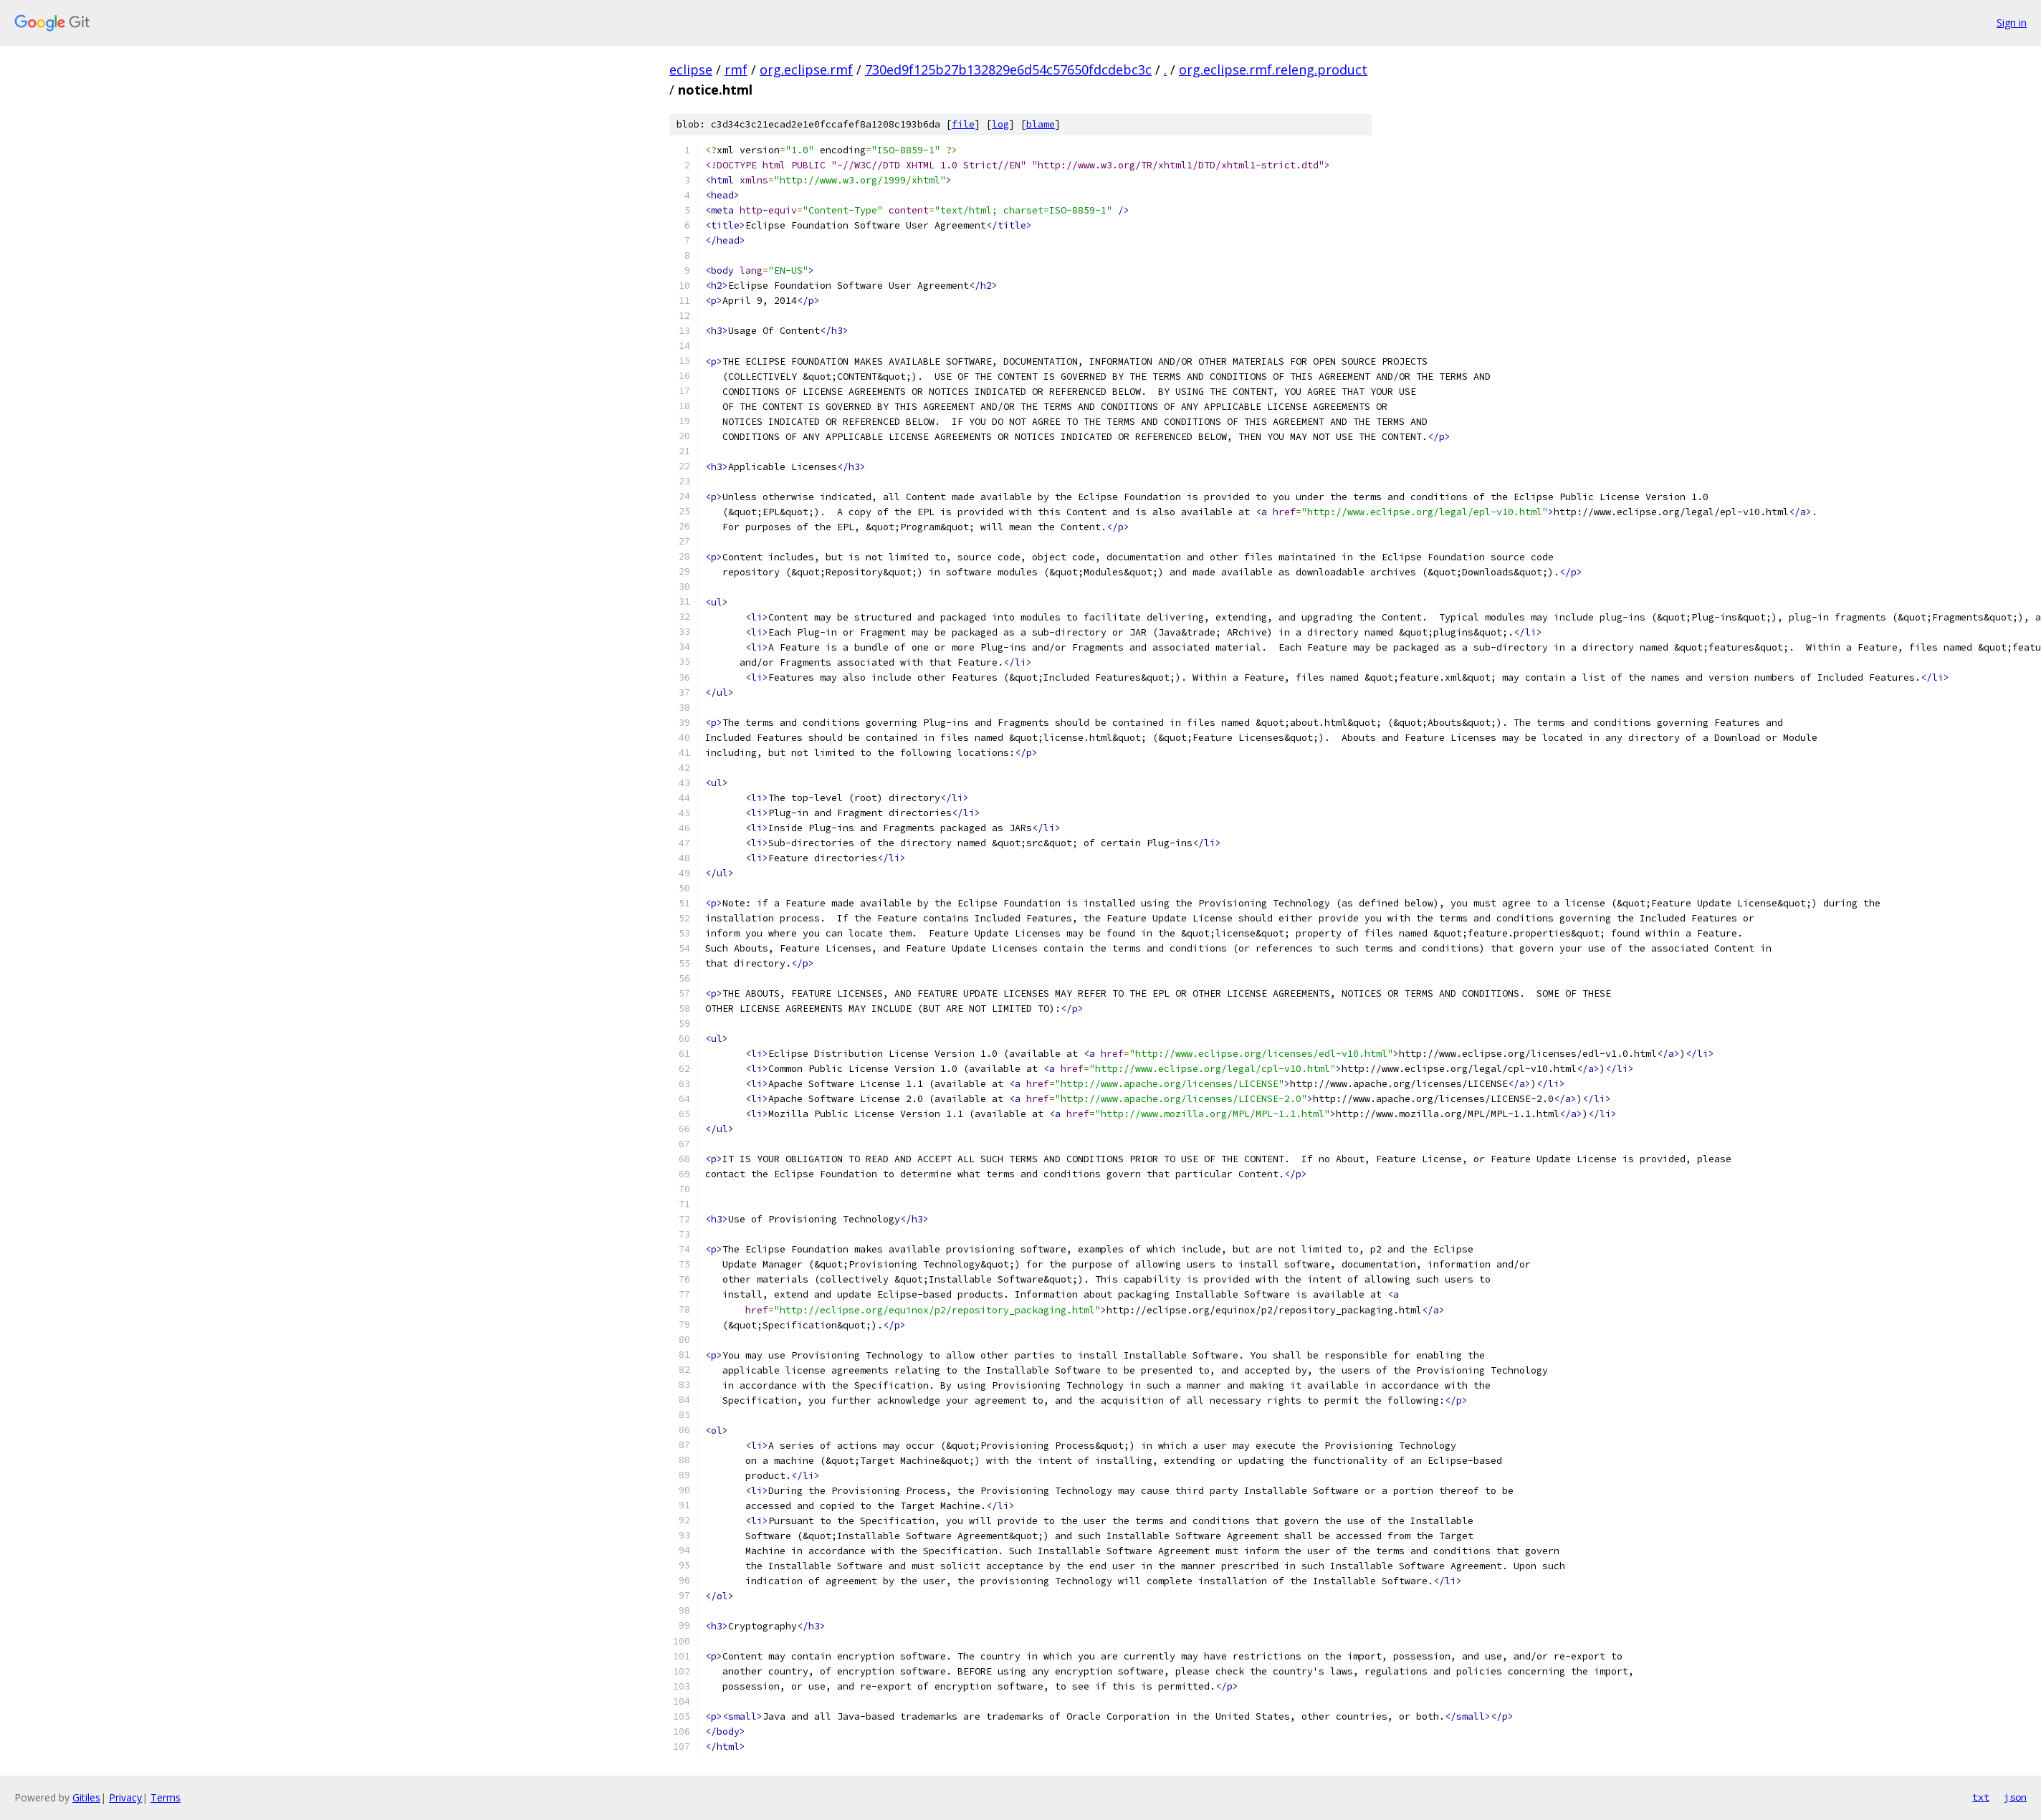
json (2015, 1797)
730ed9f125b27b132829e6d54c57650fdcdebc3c (1008, 69)
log (1000, 124)
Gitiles (86, 1797)
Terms (165, 1797)
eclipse (690, 69)
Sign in (2012, 22)
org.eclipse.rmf (806, 69)
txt (1980, 1797)
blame (1040, 124)
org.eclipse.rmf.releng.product (1273, 69)
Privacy (125, 1797)
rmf (736, 69)
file (963, 124)
